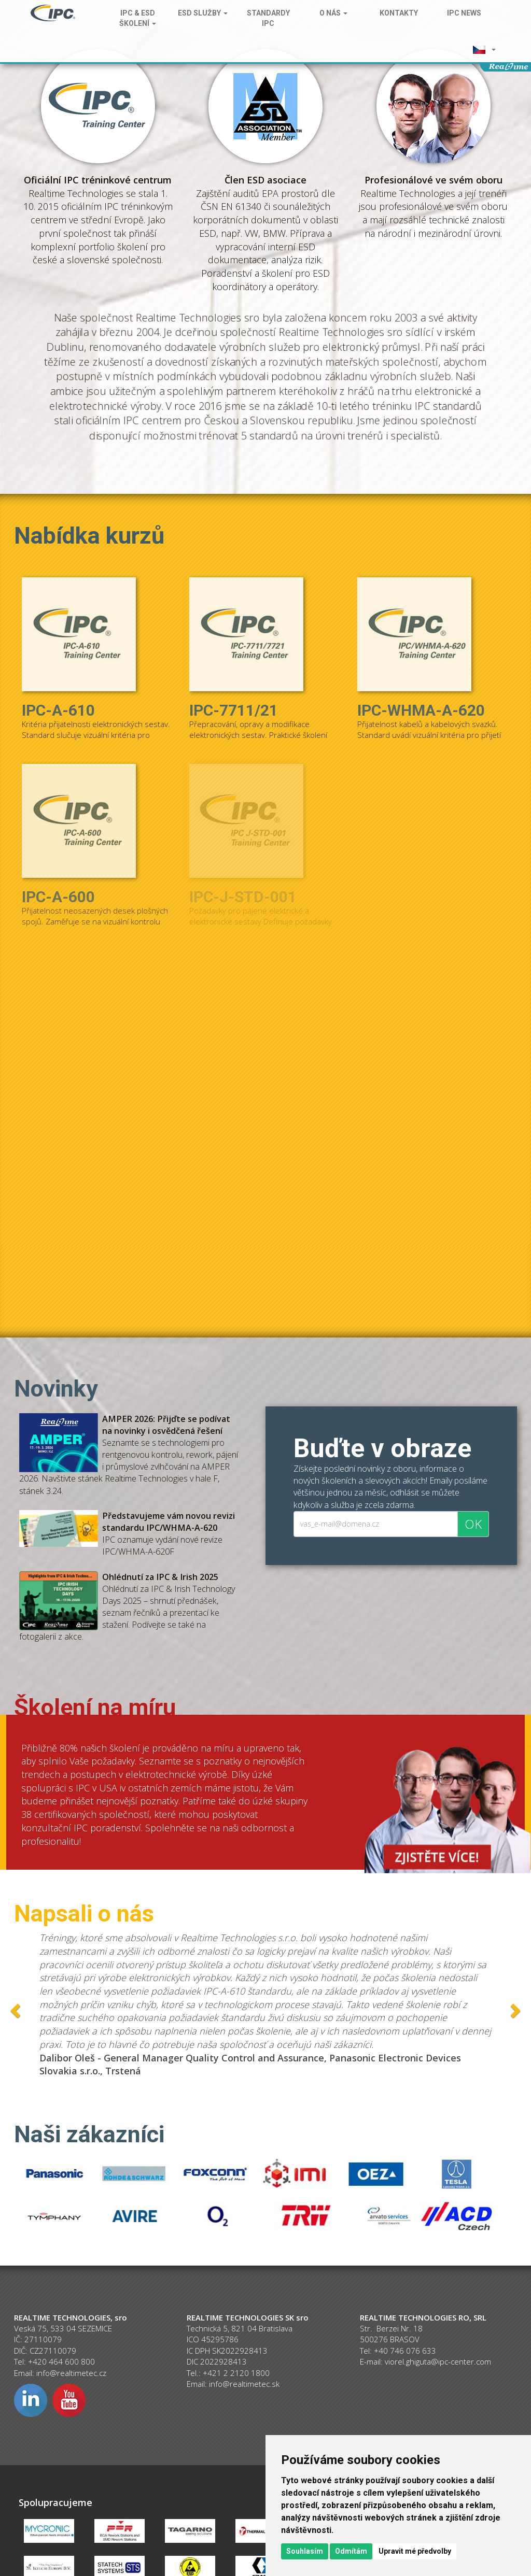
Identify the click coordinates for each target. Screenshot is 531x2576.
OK (473, 1523)
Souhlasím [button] (304, 2551)
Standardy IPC (268, 18)
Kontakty (399, 13)
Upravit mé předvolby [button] (415, 2551)
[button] (484, 49)
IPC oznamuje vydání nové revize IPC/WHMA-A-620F (168, 1533)
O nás (333, 13)
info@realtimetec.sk (244, 2384)
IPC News (464, 13)
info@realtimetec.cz (71, 2373)
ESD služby (203, 13)
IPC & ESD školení (137, 18)
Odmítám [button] (351, 2551)
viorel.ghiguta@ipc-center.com (438, 2361)
